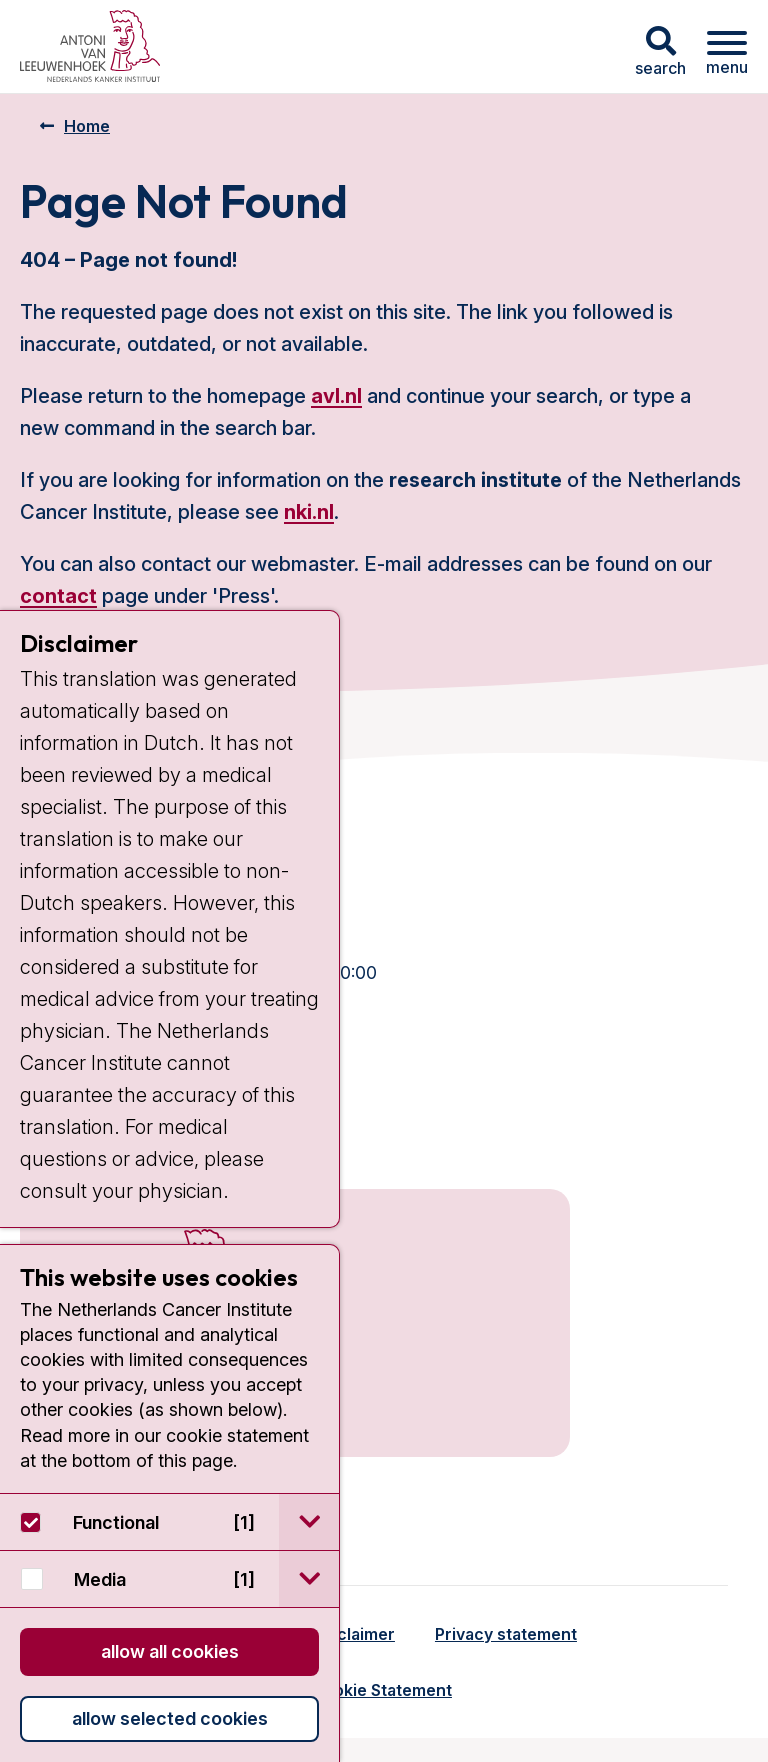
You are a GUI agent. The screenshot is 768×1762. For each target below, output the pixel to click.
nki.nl (309, 512)
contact (58, 596)
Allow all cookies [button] (170, 1651)
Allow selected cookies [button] (170, 1718)
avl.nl (336, 396)
